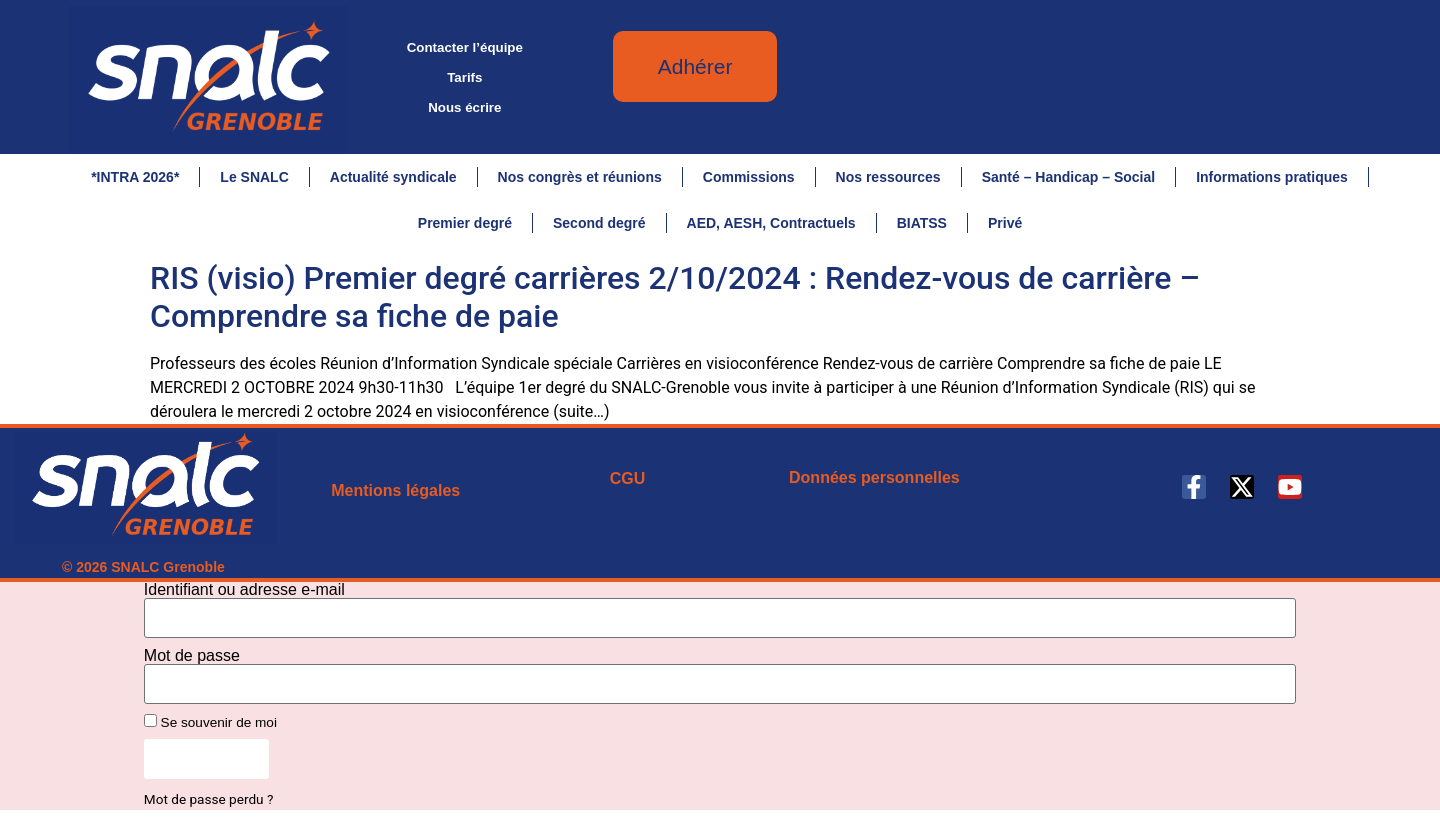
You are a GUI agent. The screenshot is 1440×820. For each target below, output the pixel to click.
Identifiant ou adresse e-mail (244, 590)
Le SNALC (254, 177)
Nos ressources (888, 177)
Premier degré (465, 223)
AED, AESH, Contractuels (771, 223)
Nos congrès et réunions (580, 177)
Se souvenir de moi (210, 722)
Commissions (749, 177)
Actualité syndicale (393, 177)
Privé (1005, 223)
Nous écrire (464, 107)
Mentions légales (395, 490)
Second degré (599, 223)
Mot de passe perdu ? (209, 799)
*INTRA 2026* (135, 177)
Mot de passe (192, 656)
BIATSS (922, 223)
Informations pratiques (1272, 177)
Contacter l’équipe (465, 47)
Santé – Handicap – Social (1069, 177)
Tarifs (464, 77)
